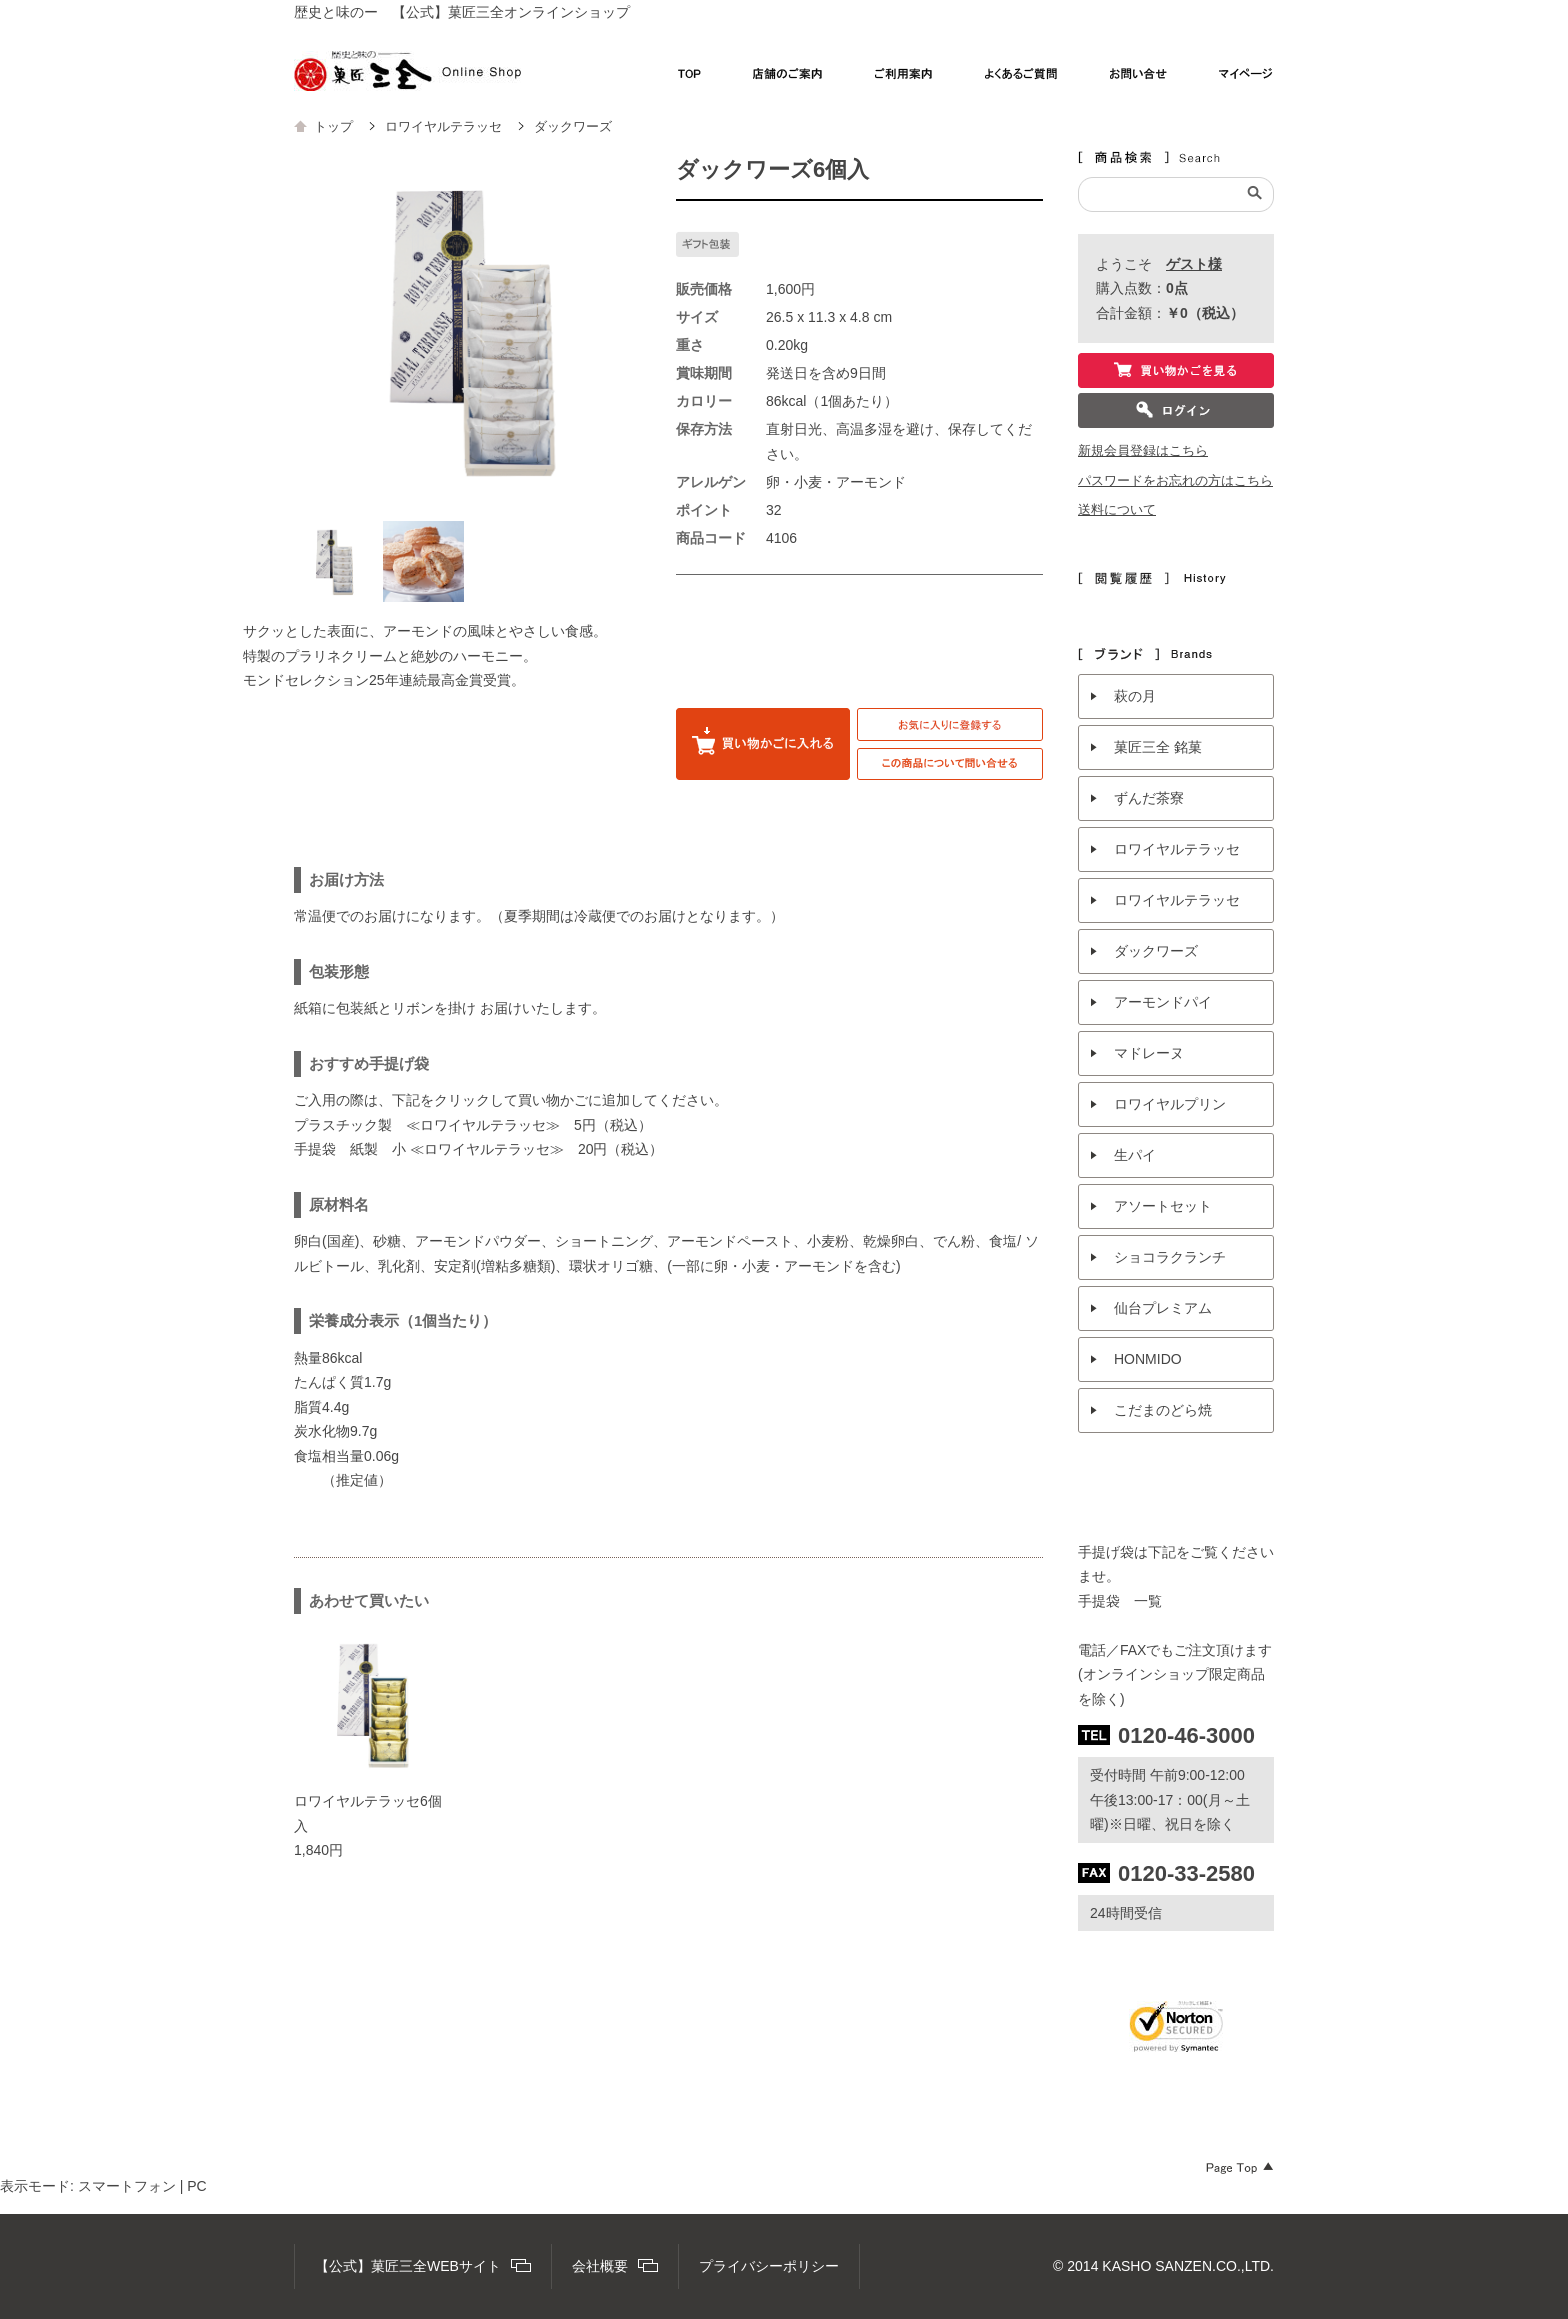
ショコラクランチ (1170, 1257)
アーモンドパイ (1163, 1002)
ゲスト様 (1194, 264)
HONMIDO (1148, 1359)
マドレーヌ (1149, 1053)
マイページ (1246, 79)
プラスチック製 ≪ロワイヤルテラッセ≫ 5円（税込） (473, 1125)
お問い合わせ (1138, 79)
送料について (1117, 510)
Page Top (1240, 2168)
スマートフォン (127, 2186)
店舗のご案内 (788, 79)
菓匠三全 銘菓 (1158, 747)
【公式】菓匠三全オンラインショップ (407, 71)
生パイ (1135, 1155)
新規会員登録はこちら (1143, 451)
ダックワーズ (1156, 951)
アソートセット (1163, 1206)
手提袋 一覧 (1120, 1601)
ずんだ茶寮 (1149, 798)
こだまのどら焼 (1163, 1410)
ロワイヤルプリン (1170, 1104)
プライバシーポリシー (769, 2266)
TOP (689, 79)
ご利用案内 (904, 79)
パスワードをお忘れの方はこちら (1175, 481)
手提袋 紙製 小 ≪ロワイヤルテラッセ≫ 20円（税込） (478, 1149)
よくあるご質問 (1021, 79)
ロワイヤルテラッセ (1177, 849)
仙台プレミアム (1163, 1308)
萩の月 (1135, 696)
